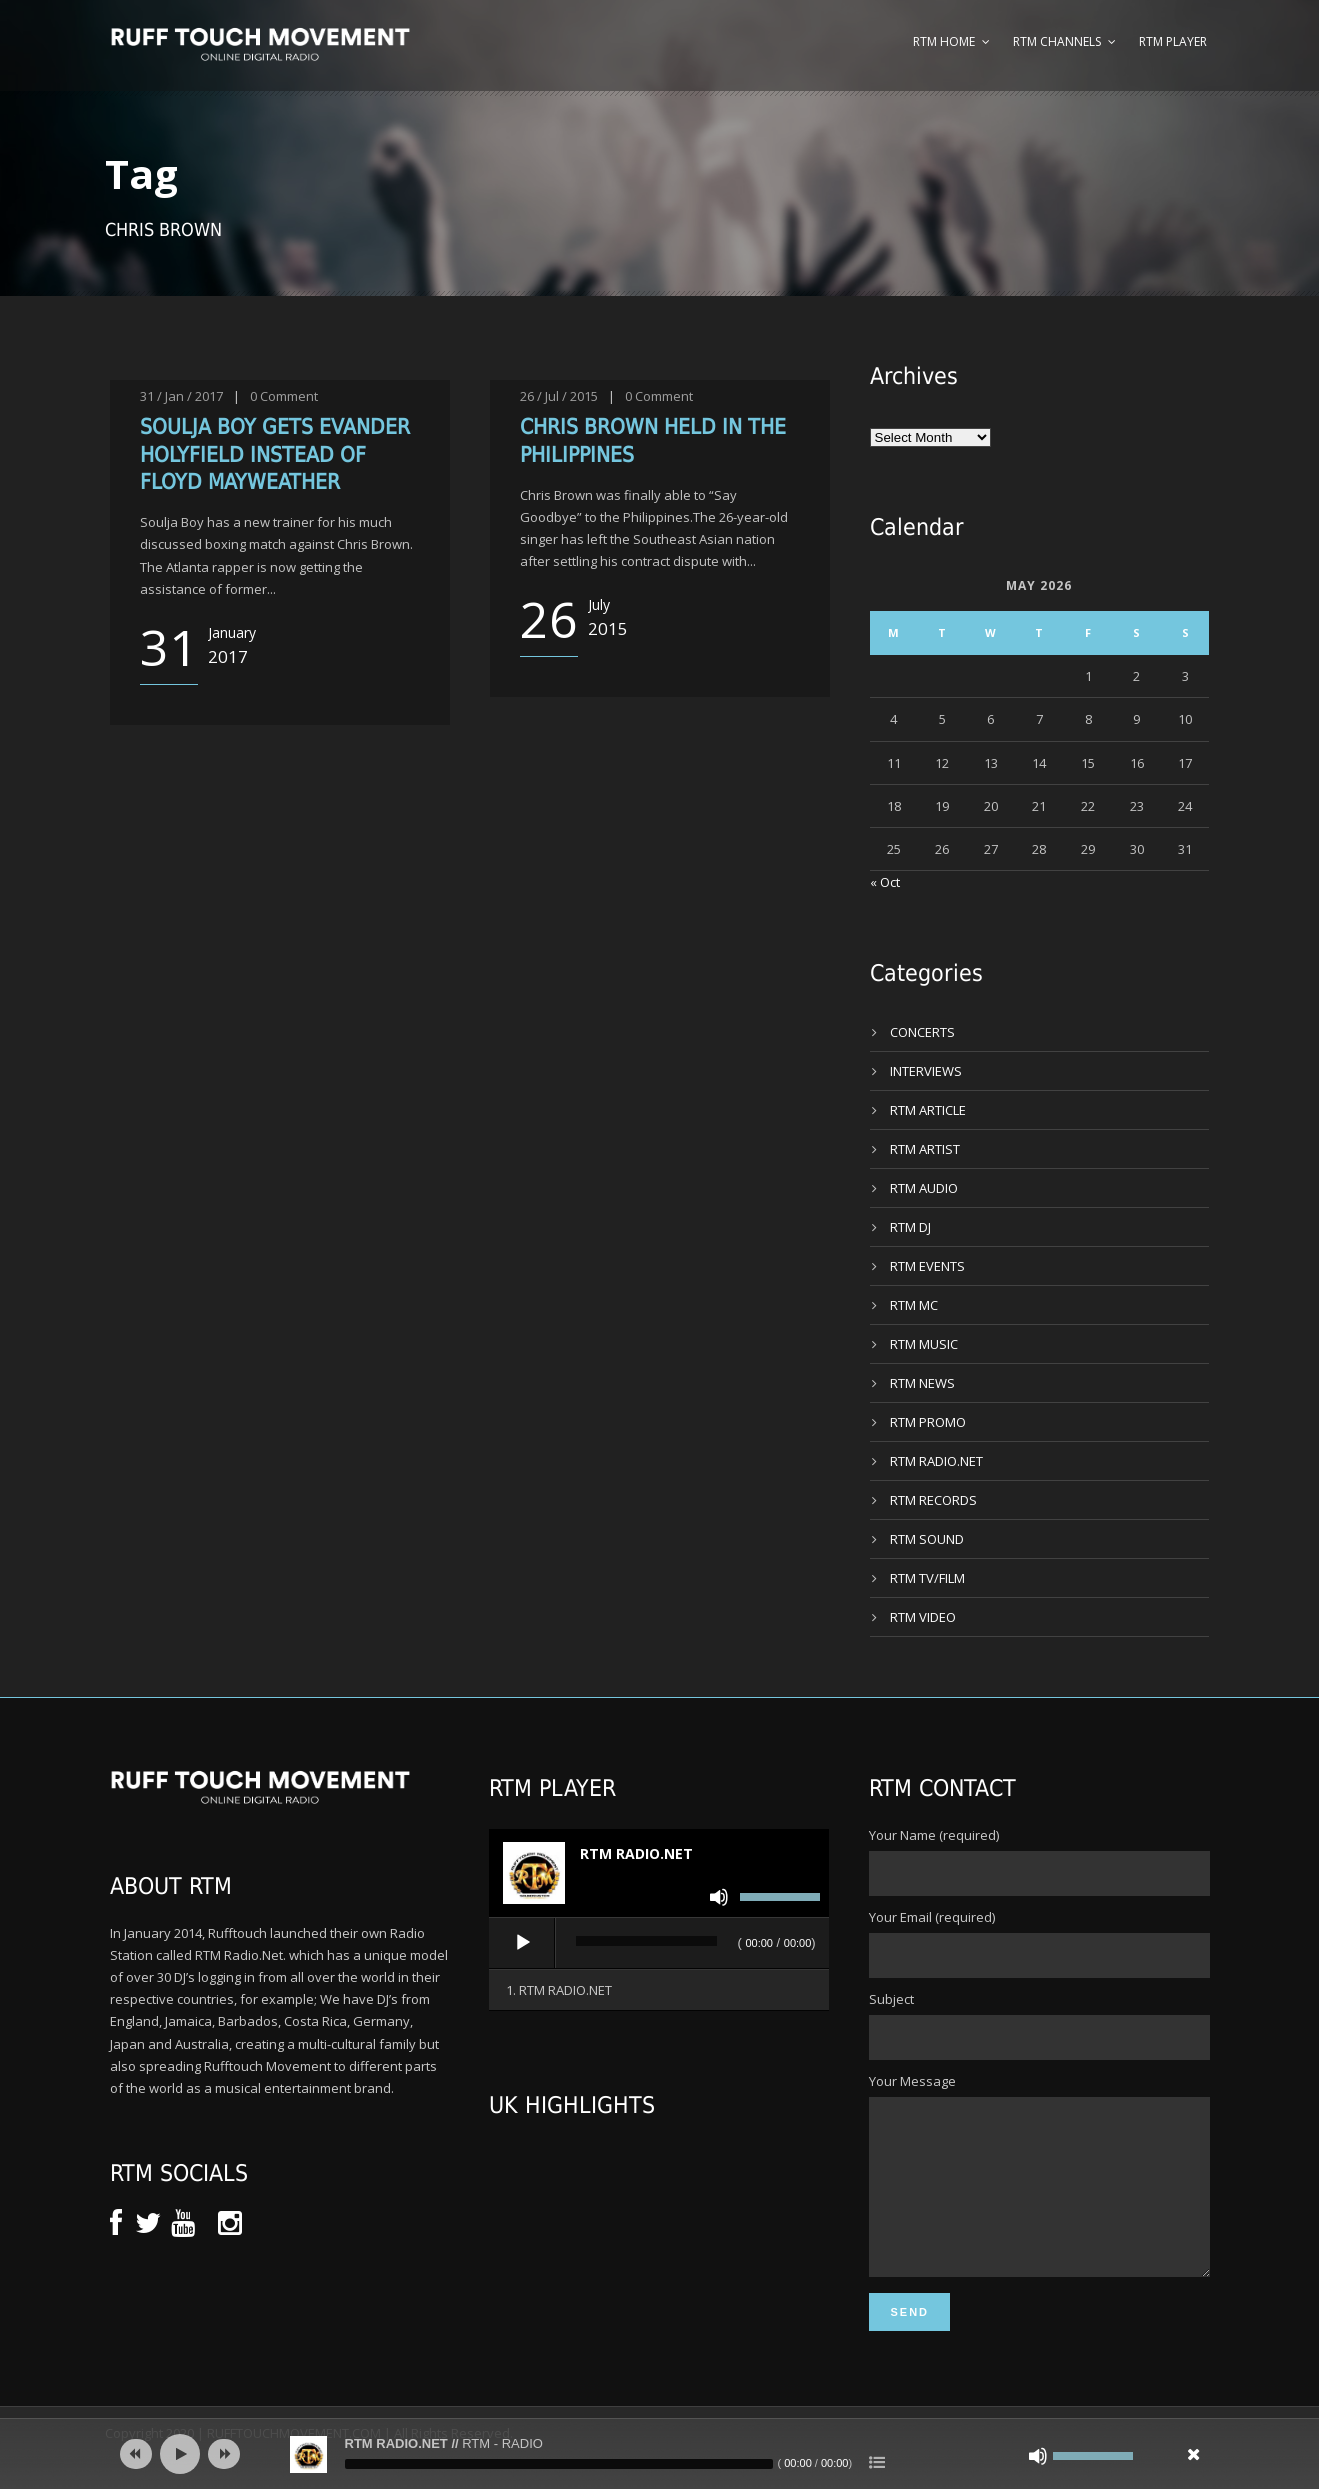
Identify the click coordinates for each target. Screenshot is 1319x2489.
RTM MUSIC (924, 1344)
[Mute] (719, 1897)
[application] (659, 1944)
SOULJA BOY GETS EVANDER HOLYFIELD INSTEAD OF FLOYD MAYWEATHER (275, 454)
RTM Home (944, 41)
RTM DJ (910, 1227)
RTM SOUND (927, 1539)
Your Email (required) (1039, 1943)
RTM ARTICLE (928, 1110)
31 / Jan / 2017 (181, 396)
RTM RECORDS (933, 1500)
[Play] (523, 1943)
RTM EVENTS (927, 1266)
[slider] (646, 1941)
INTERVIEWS (926, 1071)
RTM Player (1173, 41)
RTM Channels (1057, 41)
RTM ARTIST (925, 1149)
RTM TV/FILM (927, 1578)
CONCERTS (922, 1032)
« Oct (885, 882)
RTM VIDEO (923, 1617)
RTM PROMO (928, 1422)
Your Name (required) (1039, 1861)
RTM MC (914, 1305)
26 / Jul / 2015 (559, 396)
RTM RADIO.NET (936, 1461)
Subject (1039, 2025)
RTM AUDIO (924, 1188)
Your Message (1039, 2192)
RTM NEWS (922, 1383)
